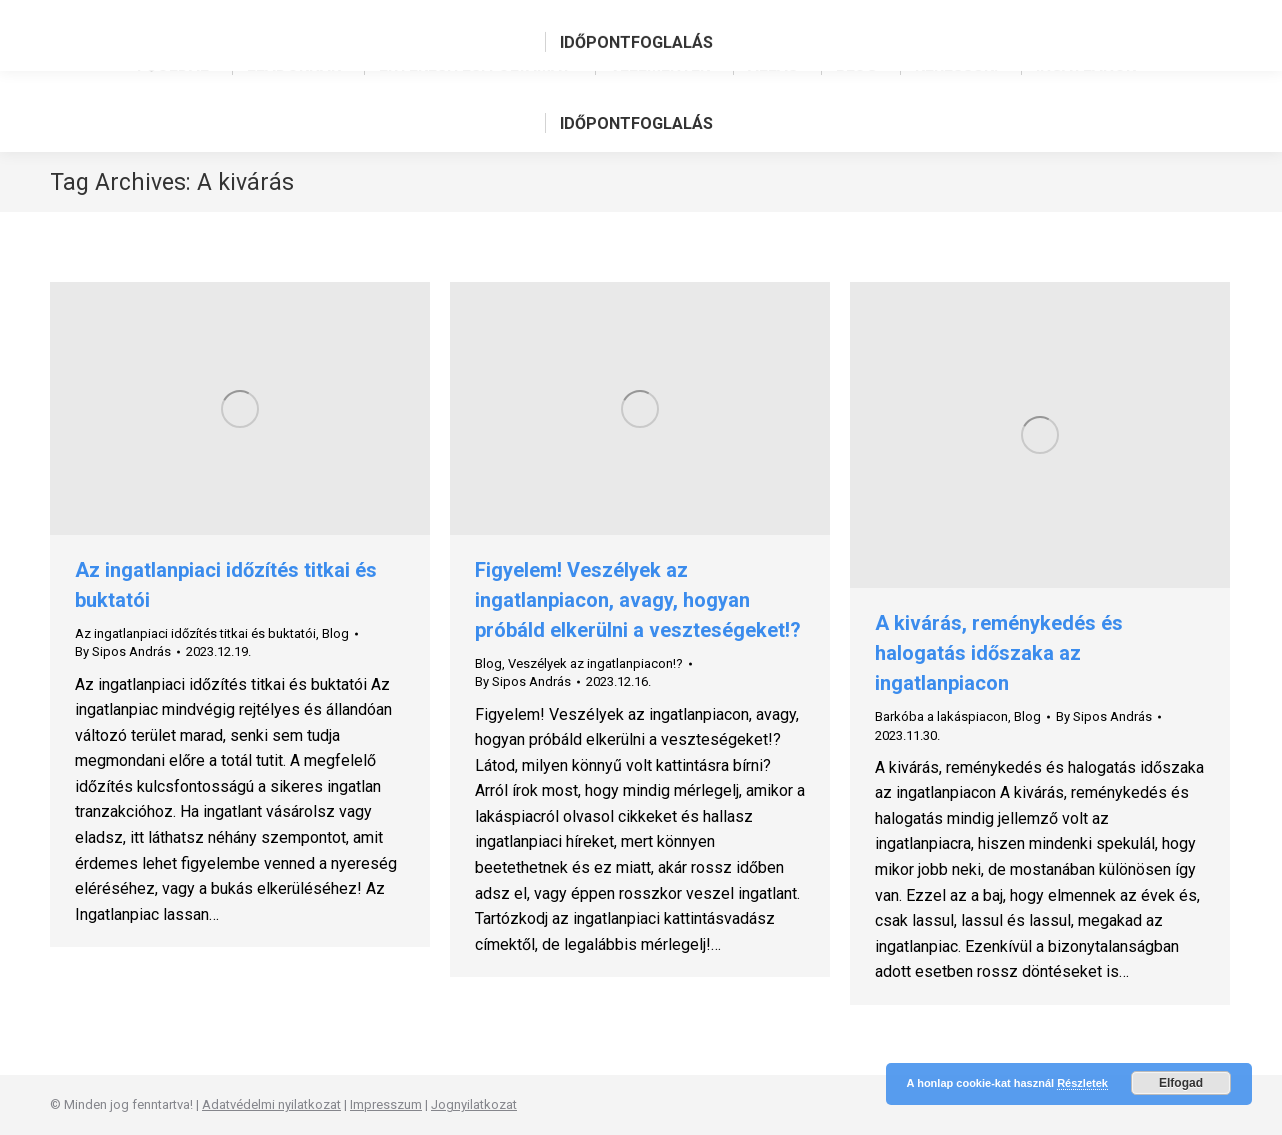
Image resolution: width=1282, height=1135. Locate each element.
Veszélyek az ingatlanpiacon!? (595, 663)
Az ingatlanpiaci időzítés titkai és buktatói (195, 633)
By (123, 651)
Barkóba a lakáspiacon (941, 716)
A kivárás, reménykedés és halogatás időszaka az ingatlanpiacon (999, 653)
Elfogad (1181, 1083)
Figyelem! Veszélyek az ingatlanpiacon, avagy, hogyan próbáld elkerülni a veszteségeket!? (638, 600)
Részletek (1082, 1083)
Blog (335, 633)
